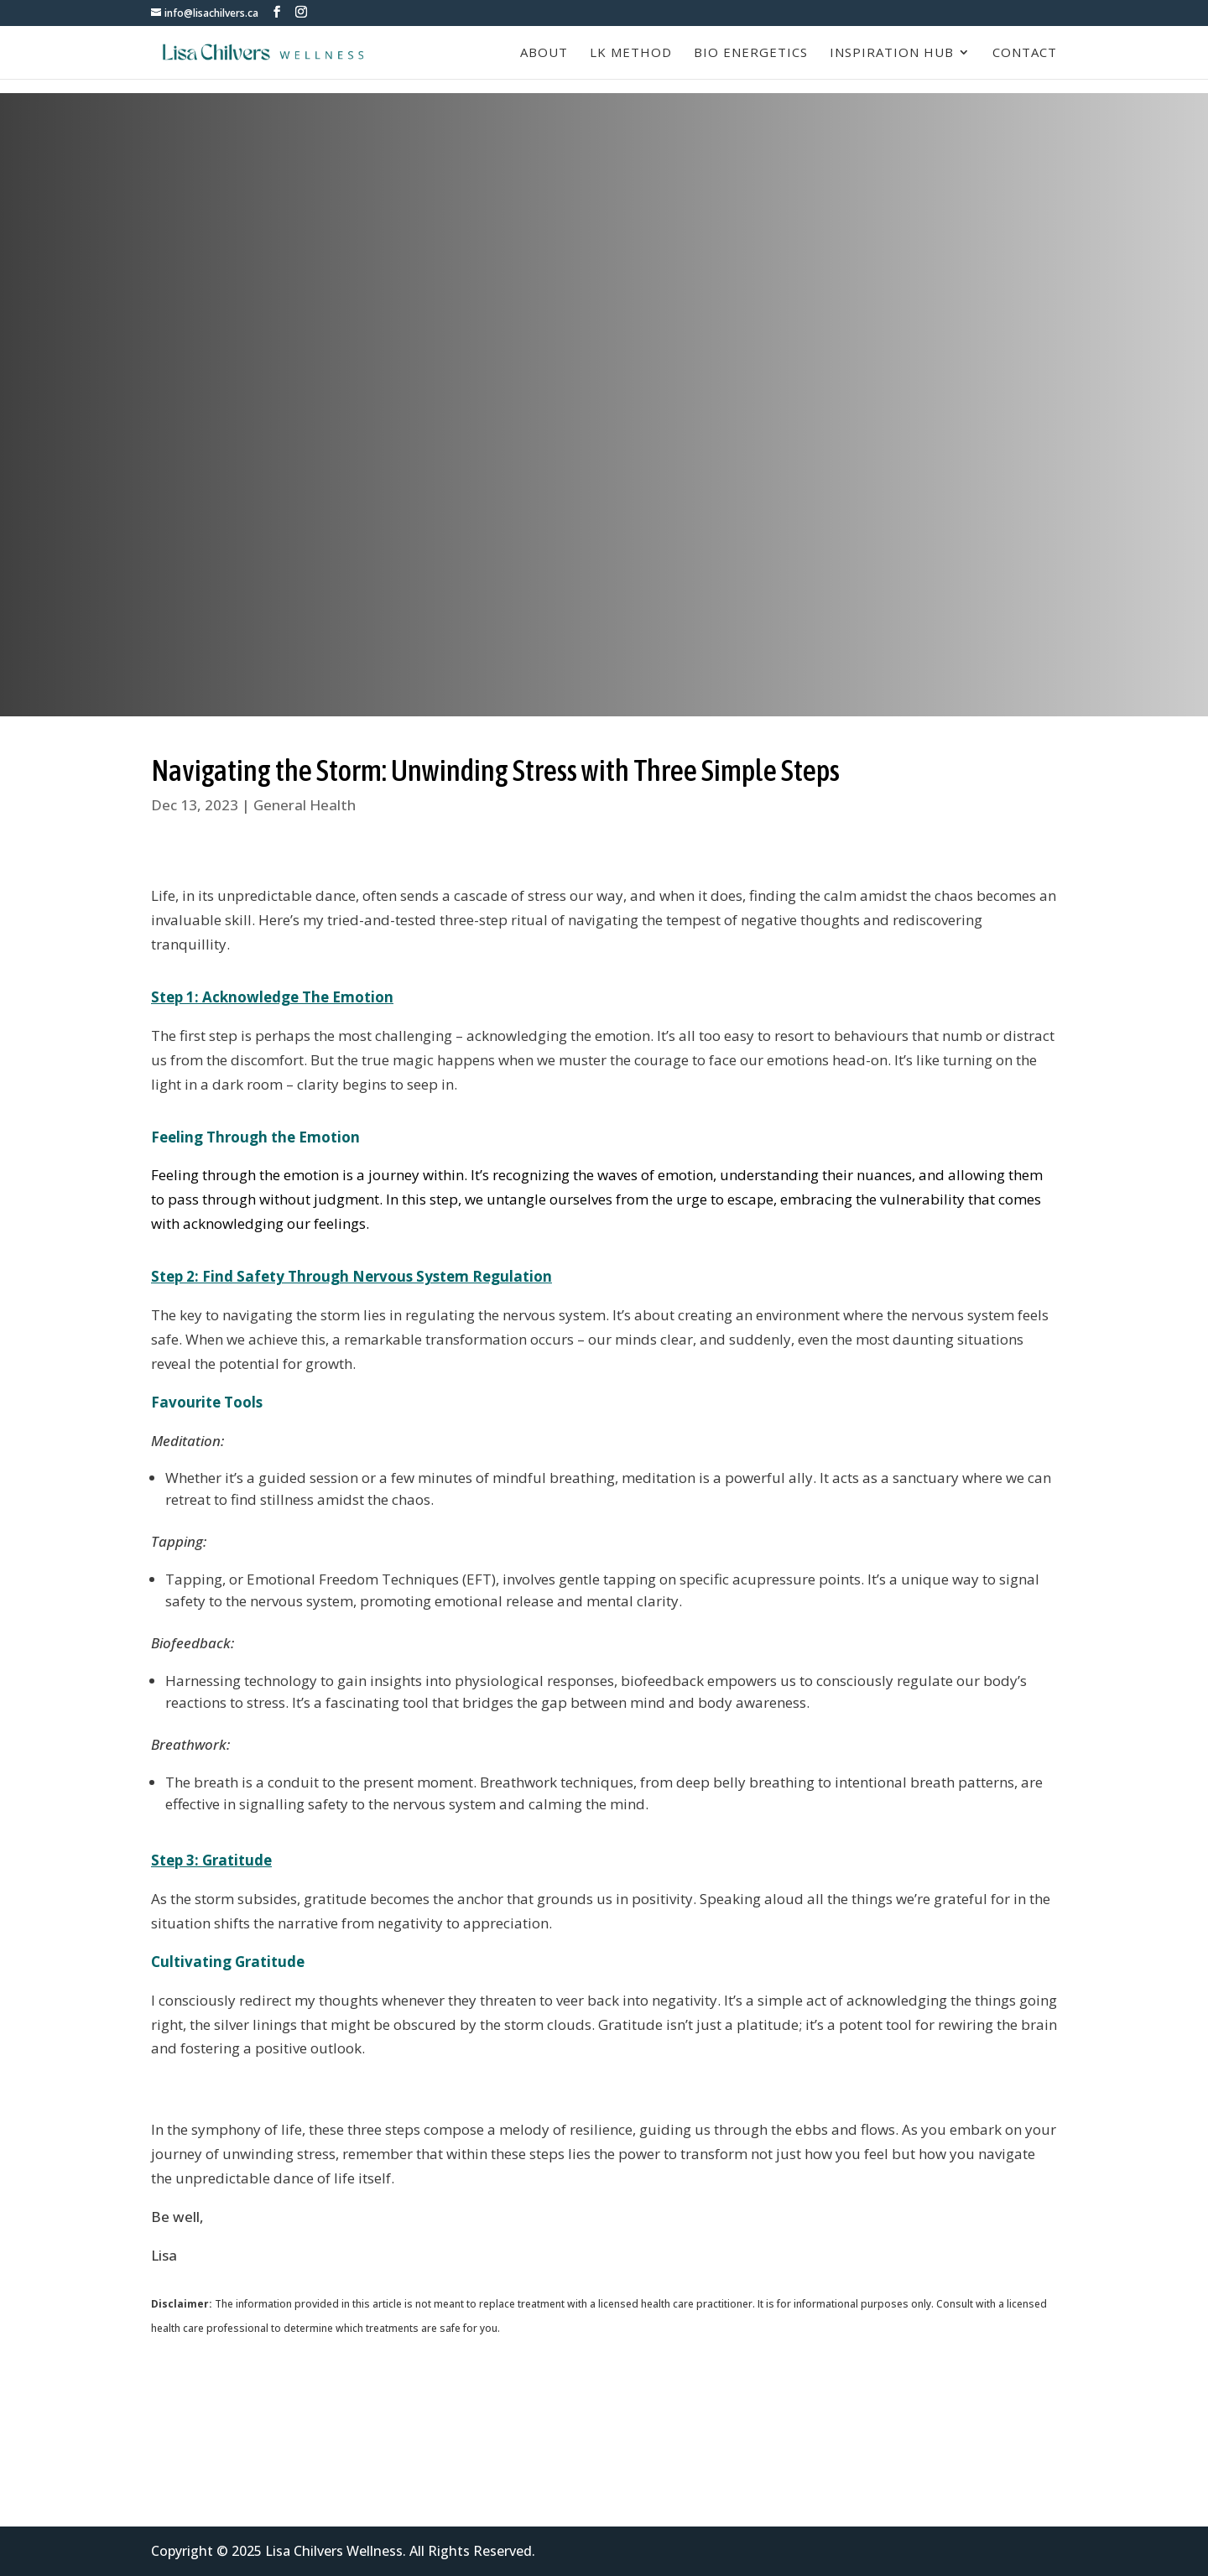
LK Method (631, 53)
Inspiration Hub (892, 53)
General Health (304, 804)
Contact (1024, 53)
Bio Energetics (751, 53)
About (544, 53)
